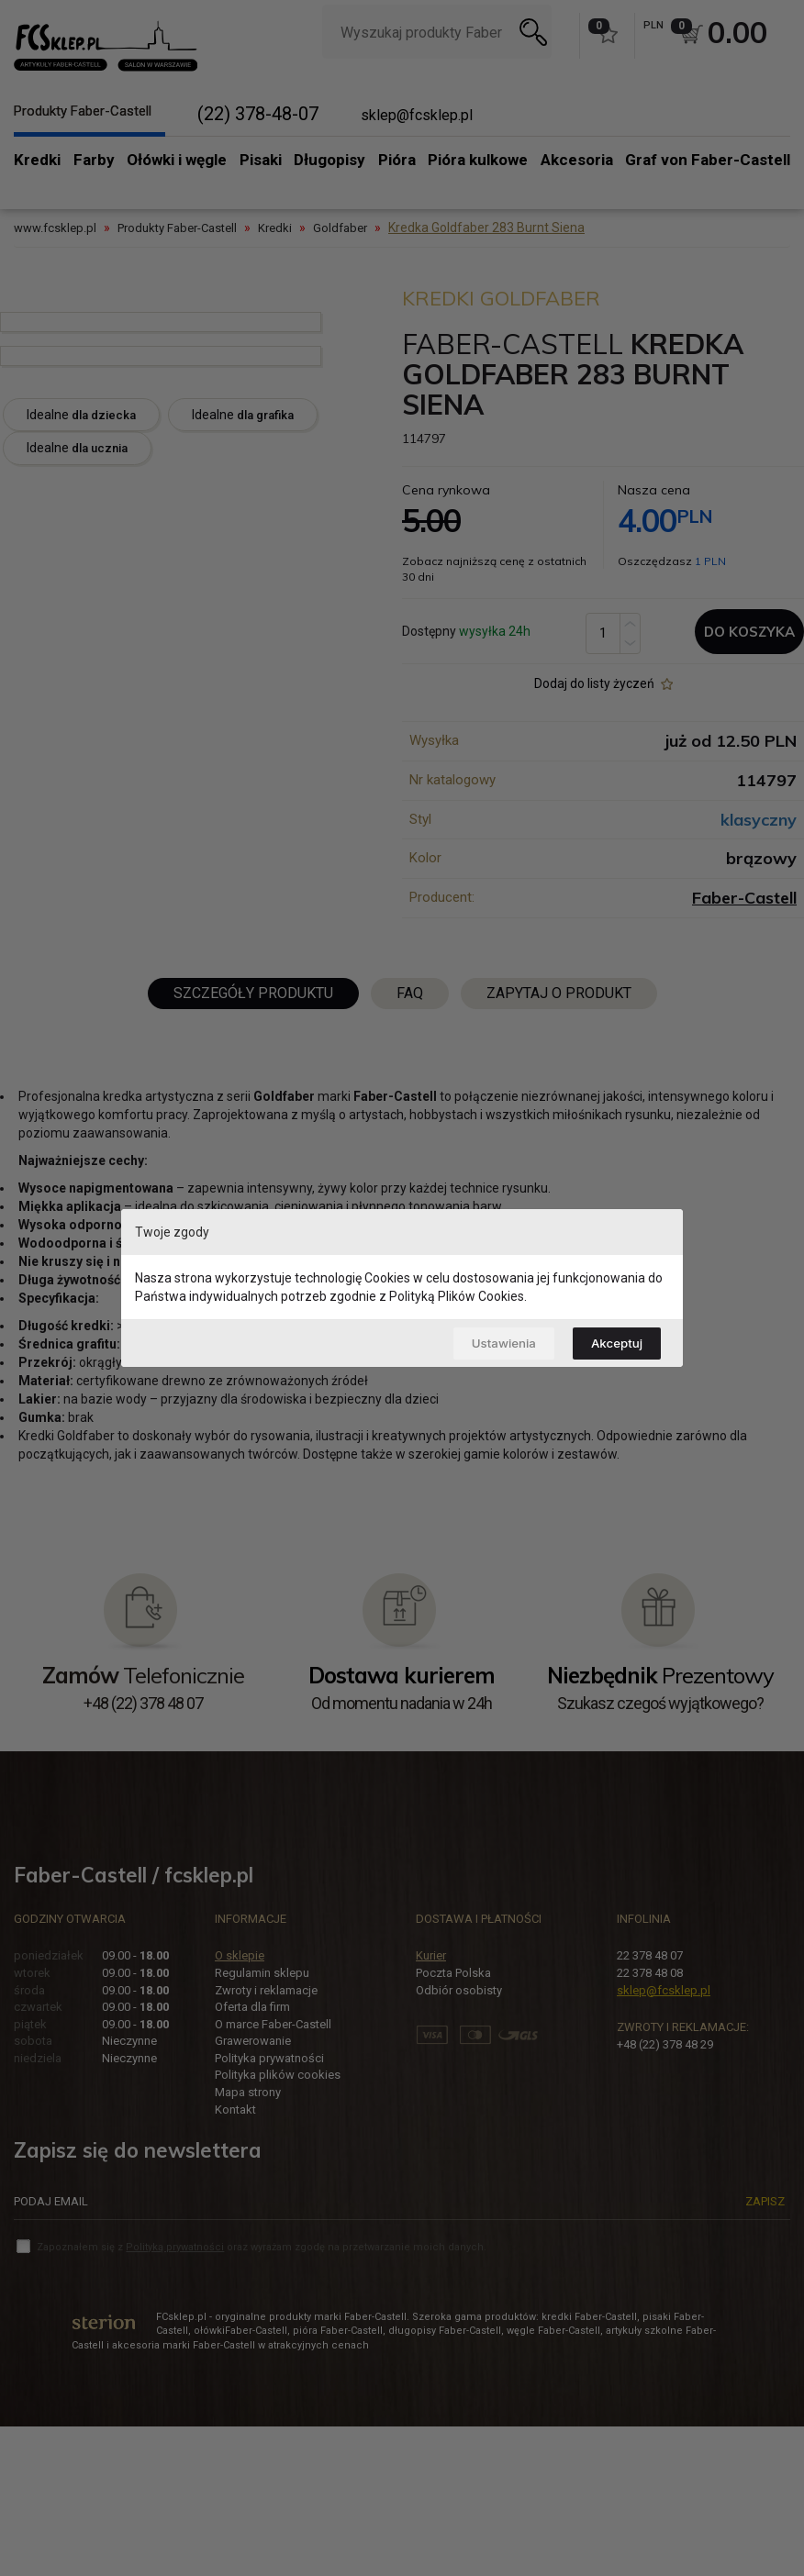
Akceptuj (613, 1342)
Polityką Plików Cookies (456, 1294)
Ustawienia (492, 1342)
